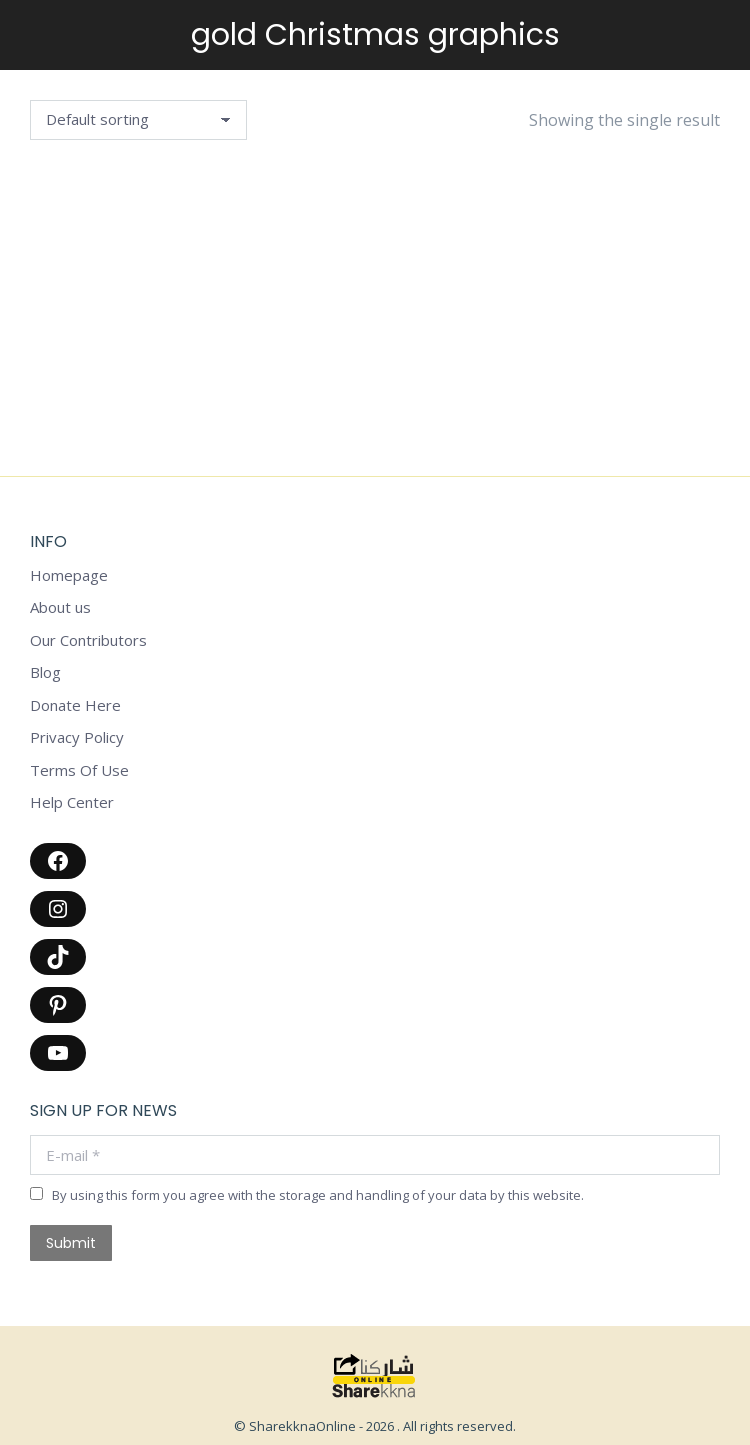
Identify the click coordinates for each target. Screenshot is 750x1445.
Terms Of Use (79, 770)
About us (60, 607)
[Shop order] (138, 120)
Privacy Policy (77, 737)
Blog (45, 672)
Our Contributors (88, 640)
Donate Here (75, 705)
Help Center (72, 802)
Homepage (69, 575)
